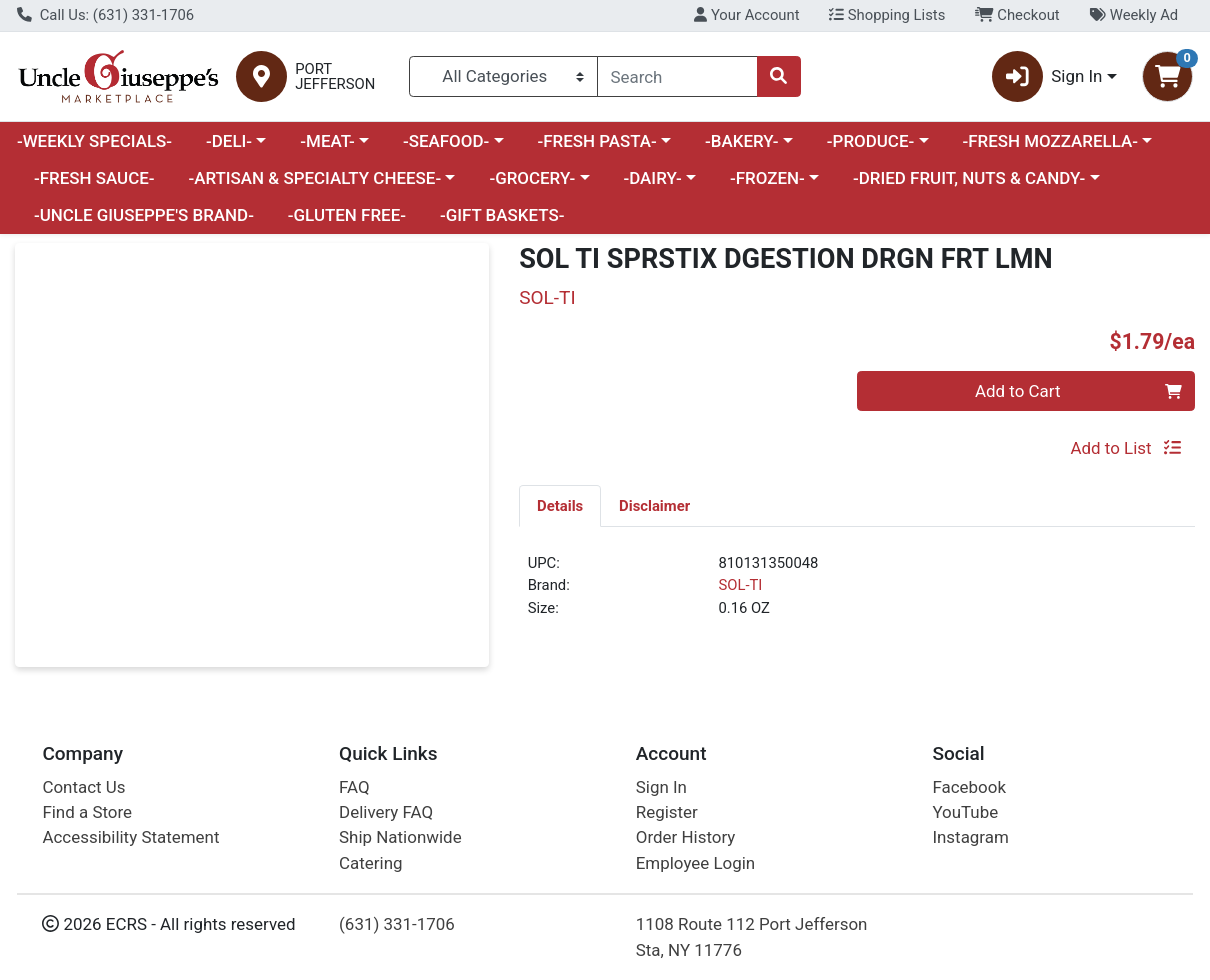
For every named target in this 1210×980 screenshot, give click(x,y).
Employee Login (695, 863)
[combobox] (677, 76)
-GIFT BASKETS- (502, 215)
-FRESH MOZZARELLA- (1050, 141)
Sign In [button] (1047, 76)
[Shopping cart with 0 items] (1167, 76)
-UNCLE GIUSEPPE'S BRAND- (144, 215)
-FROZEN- (767, 178)
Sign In (661, 787)
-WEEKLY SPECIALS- (94, 141)
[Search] (677, 76)
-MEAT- (327, 141)
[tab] (560, 505)
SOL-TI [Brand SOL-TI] (740, 585)
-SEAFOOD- (446, 141)
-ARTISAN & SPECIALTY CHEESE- (314, 178)
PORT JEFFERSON (335, 77)
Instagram (970, 837)
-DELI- (229, 141)
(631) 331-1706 (397, 924)
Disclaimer (654, 506)
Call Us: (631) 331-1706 (105, 15)
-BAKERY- (742, 141)
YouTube (965, 812)
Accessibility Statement (130, 837)
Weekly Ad (1133, 15)
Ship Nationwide (400, 837)
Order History (686, 837)
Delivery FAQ (386, 812)
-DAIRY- (652, 178)
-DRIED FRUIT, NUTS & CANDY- (969, 178)
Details (560, 506)
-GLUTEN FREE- (347, 215)
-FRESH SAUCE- (94, 178)
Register (667, 812)
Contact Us (83, 787)
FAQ (354, 787)
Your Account (746, 15)
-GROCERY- (532, 178)
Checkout (1017, 15)
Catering (370, 863)
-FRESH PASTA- (596, 141)
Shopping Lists (887, 15)
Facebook (969, 787)
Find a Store (87, 812)
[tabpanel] (857, 594)
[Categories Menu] (503, 76)
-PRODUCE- (870, 141)
